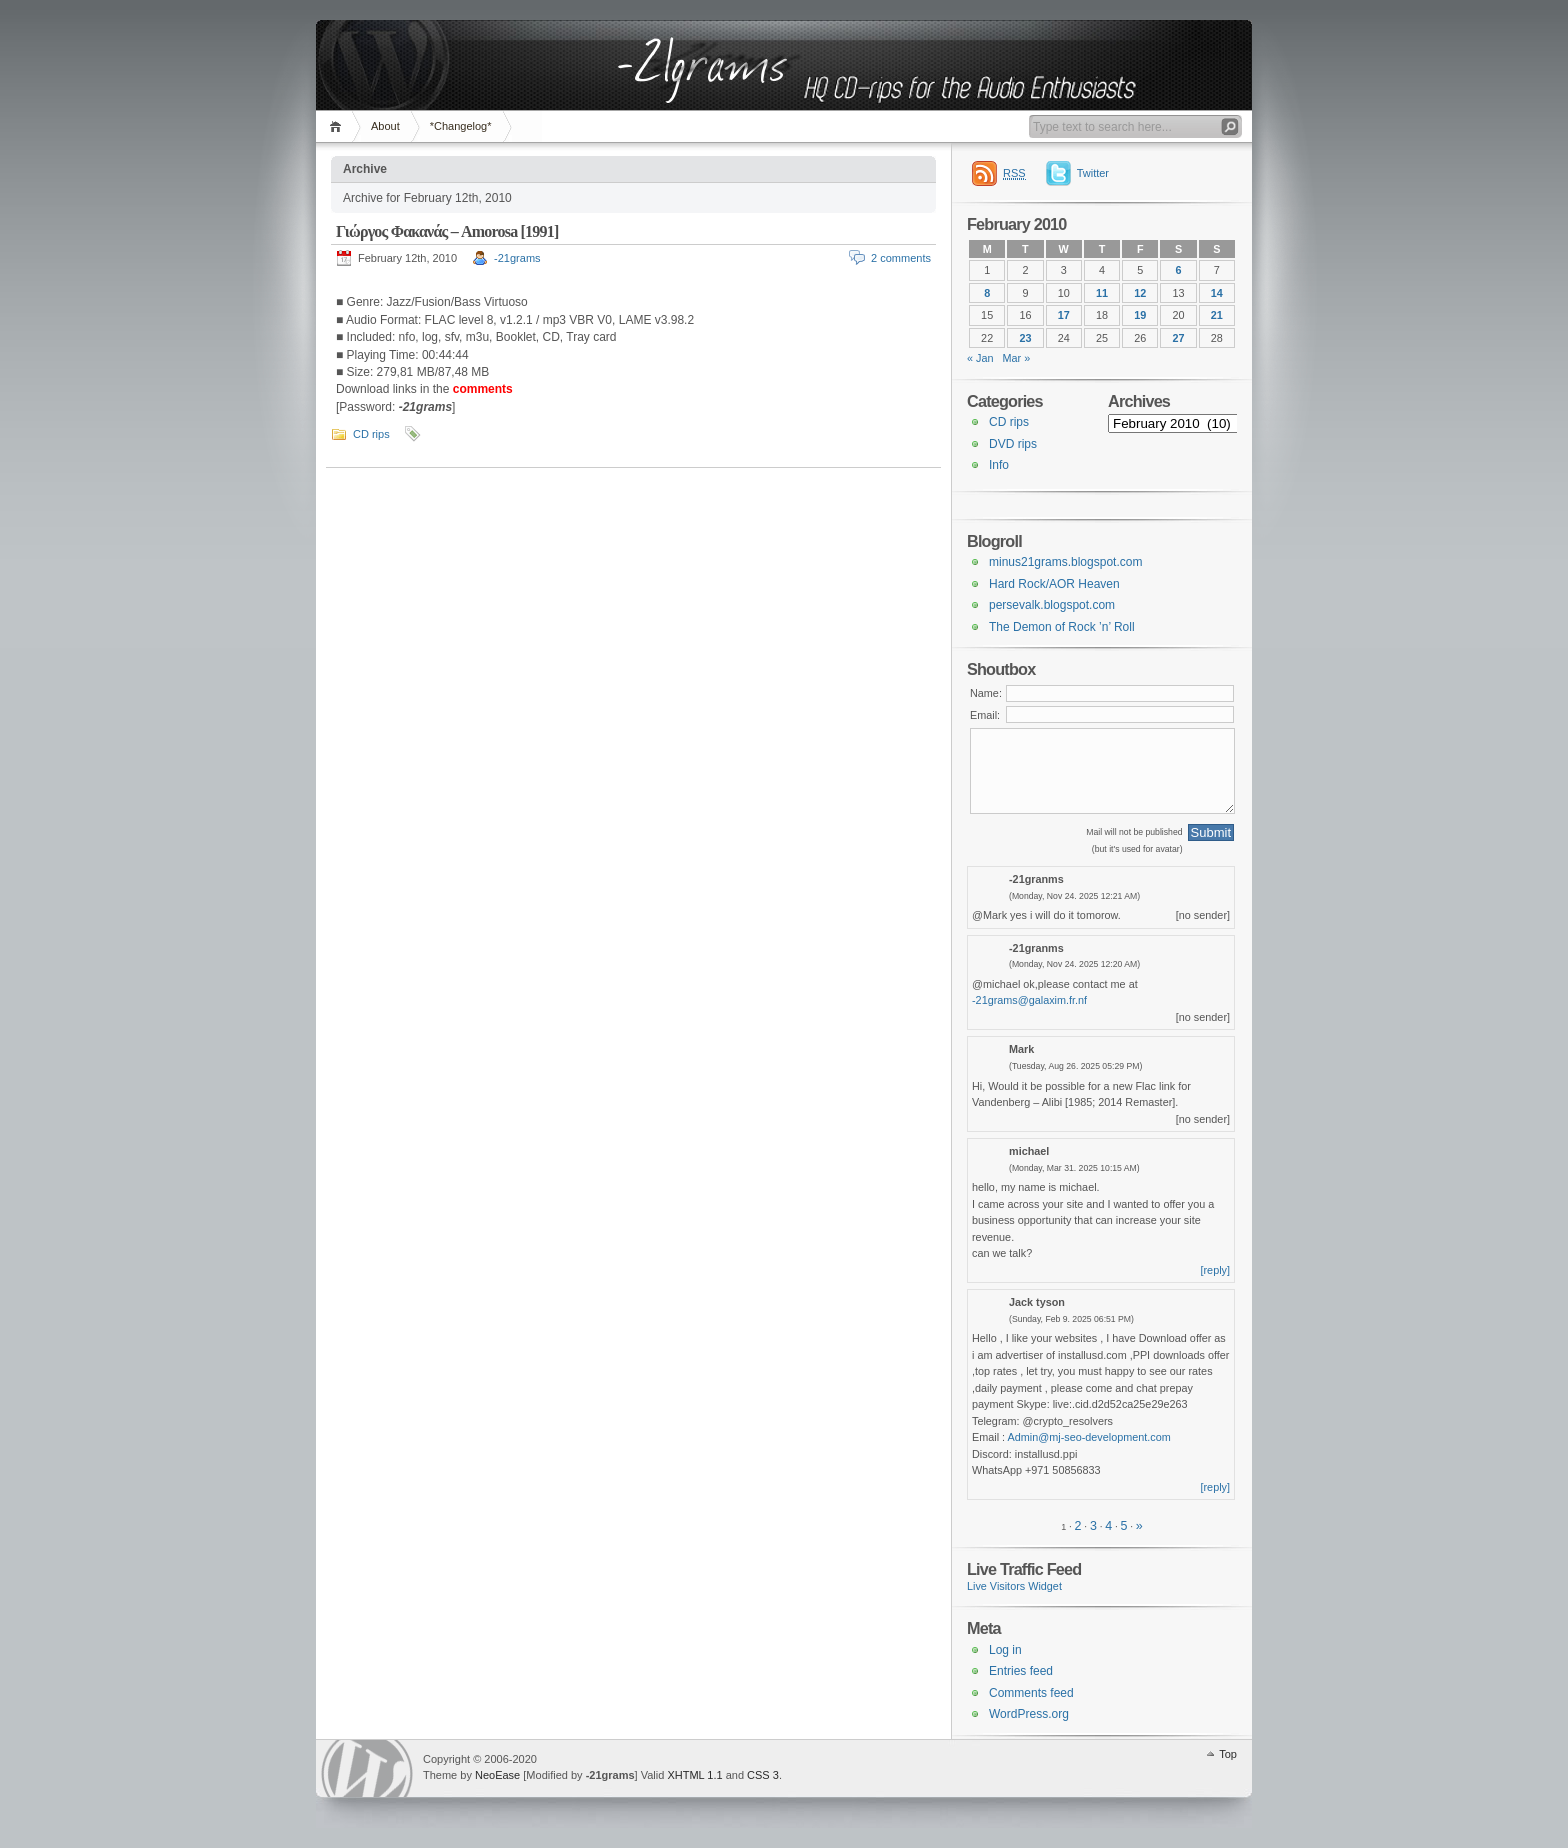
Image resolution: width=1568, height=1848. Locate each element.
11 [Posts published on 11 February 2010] (1102, 293)
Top (1228, 1754)
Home (338, 126)
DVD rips (1013, 444)
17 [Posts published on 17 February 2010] (1064, 315)
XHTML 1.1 (694, 1775)
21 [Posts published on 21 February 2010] (1217, 315)
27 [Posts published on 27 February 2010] (1179, 338)
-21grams (517, 258)
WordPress (367, 1768)
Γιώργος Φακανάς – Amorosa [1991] (447, 231)
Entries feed (1021, 1671)
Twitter (1093, 173)
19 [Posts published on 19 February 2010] (1140, 315)
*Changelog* (461, 126)
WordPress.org (1029, 1714)
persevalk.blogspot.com (1052, 605)
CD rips (371, 434)
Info (999, 465)
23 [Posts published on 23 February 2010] (1025, 338)
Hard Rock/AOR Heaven (1054, 584)
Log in (1005, 1650)
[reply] (1216, 1270)
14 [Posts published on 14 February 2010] (1217, 293)
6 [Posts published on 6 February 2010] (1179, 270)
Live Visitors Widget (1014, 1586)
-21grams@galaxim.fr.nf (1029, 1000)
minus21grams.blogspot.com (1065, 562)
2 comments (901, 258)
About (385, 126)
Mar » (1017, 358)
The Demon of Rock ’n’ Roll (1062, 627)
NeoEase (497, 1775)
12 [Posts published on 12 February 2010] (1140, 293)
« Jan (980, 358)
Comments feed (1031, 1693)
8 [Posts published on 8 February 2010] (987, 293)
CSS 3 (763, 1775)
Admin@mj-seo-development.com (1089, 1437)
